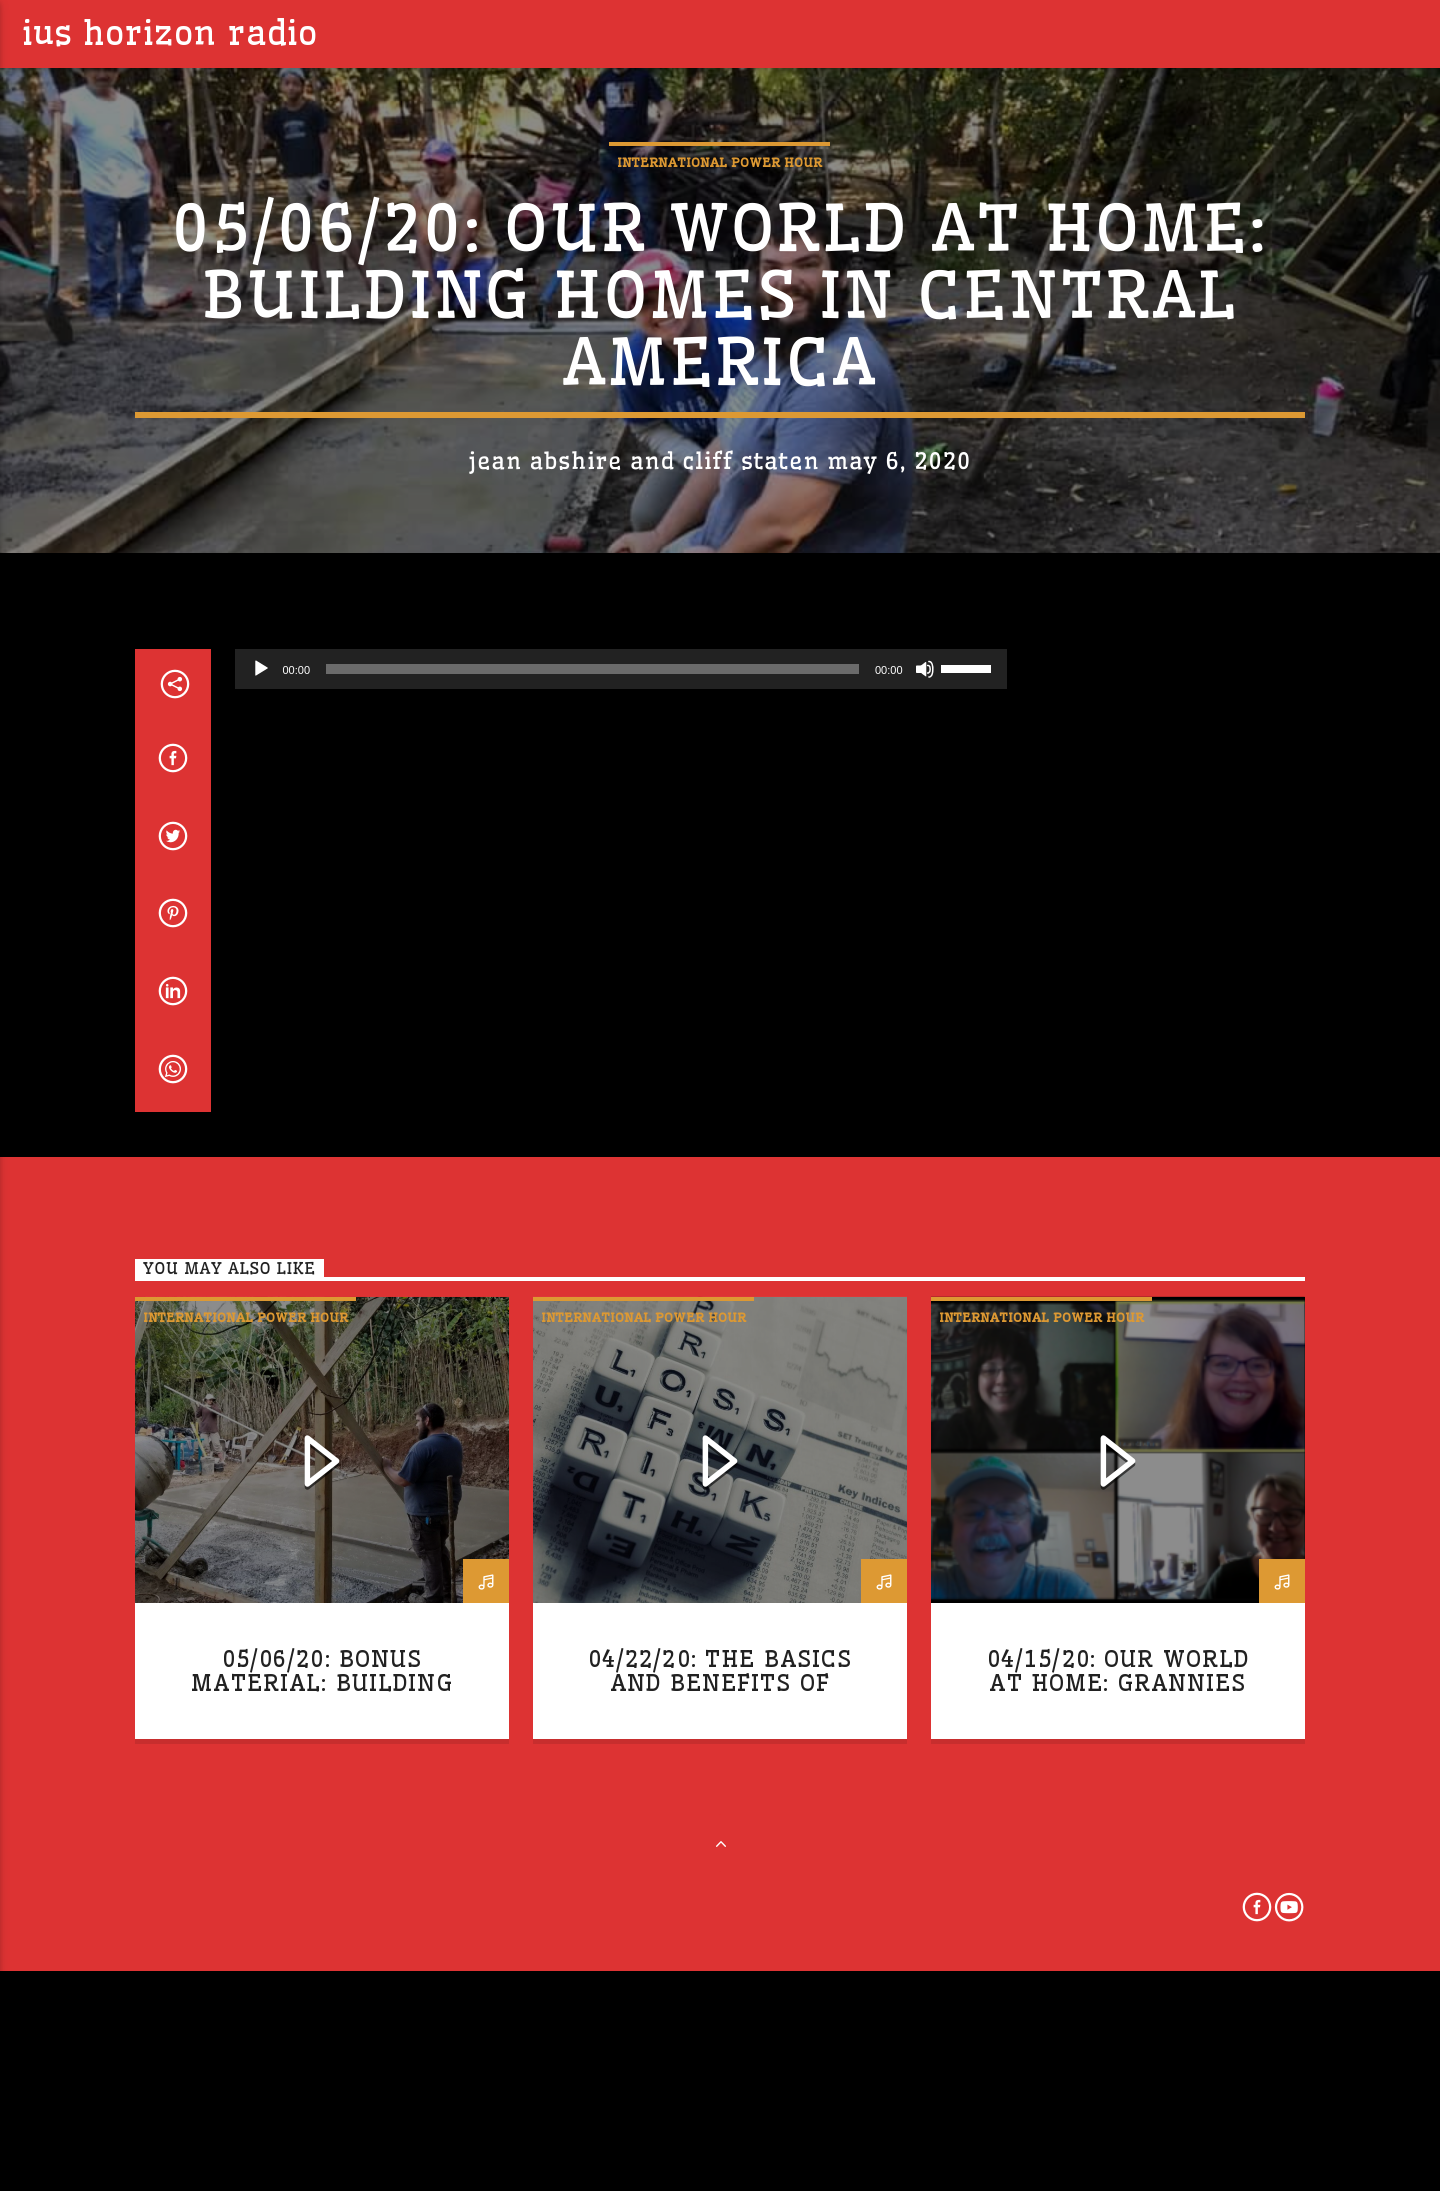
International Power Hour (719, 375)
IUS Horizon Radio (170, 33)
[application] (621, 1138)
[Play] (261, 1138)
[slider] (592, 1138)
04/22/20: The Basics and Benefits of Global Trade (720, 2152)
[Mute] (925, 1138)
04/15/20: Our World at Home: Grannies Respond (1118, 2152)
